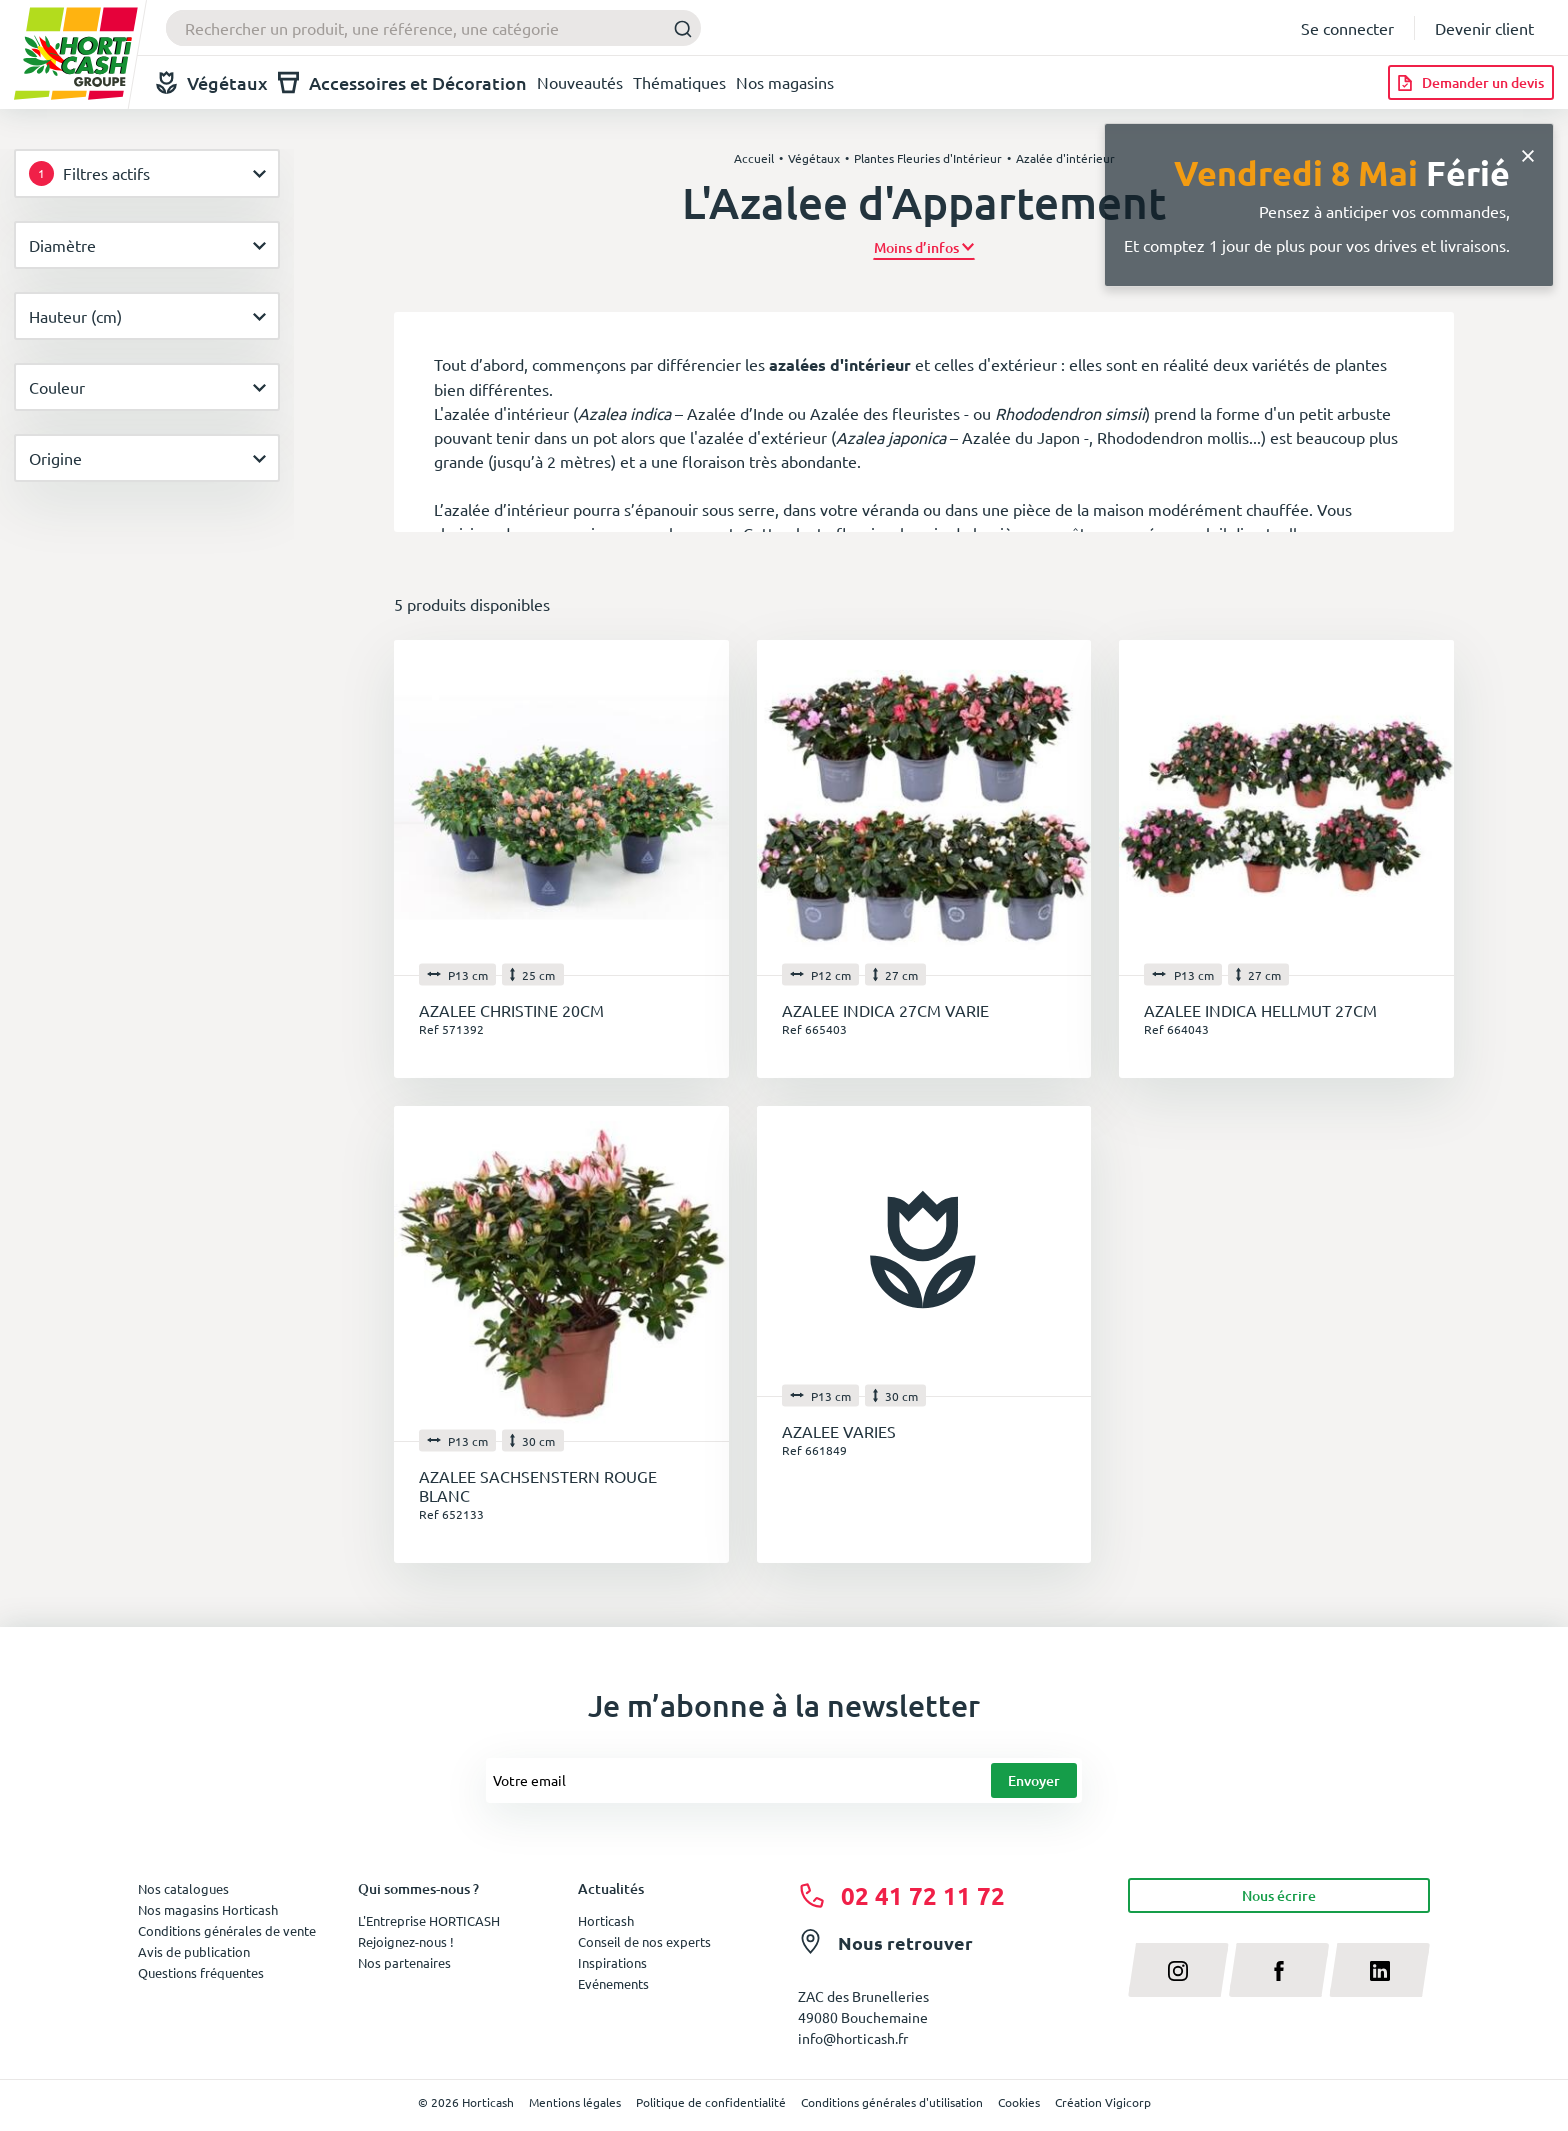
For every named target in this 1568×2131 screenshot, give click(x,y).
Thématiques (679, 82)
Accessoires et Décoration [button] (402, 82)
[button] (924, 247)
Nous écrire (1279, 1895)
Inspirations (612, 1962)
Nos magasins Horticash (208, 1909)
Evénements (613, 1983)
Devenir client (1484, 28)
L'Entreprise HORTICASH (429, 1920)
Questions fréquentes (201, 1972)
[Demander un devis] (1471, 82)
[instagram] (1178, 1970)
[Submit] (677, 28)
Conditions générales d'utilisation (892, 2102)
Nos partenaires (404, 1962)
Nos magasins (785, 82)
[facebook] (1279, 1970)
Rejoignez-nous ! (406, 1941)
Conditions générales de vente (227, 1930)
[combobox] (433, 28)
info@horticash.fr (853, 2038)
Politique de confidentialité (711, 2102)
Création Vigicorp (1103, 2102)
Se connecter (1347, 28)
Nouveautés (580, 82)
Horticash (606, 1920)
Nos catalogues (183, 1888)
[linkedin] (1379, 1970)
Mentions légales (575, 2102)
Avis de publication (194, 1951)
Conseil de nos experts (644, 1941)
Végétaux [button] (212, 82)
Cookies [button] (1019, 2102)
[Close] (1528, 153)
